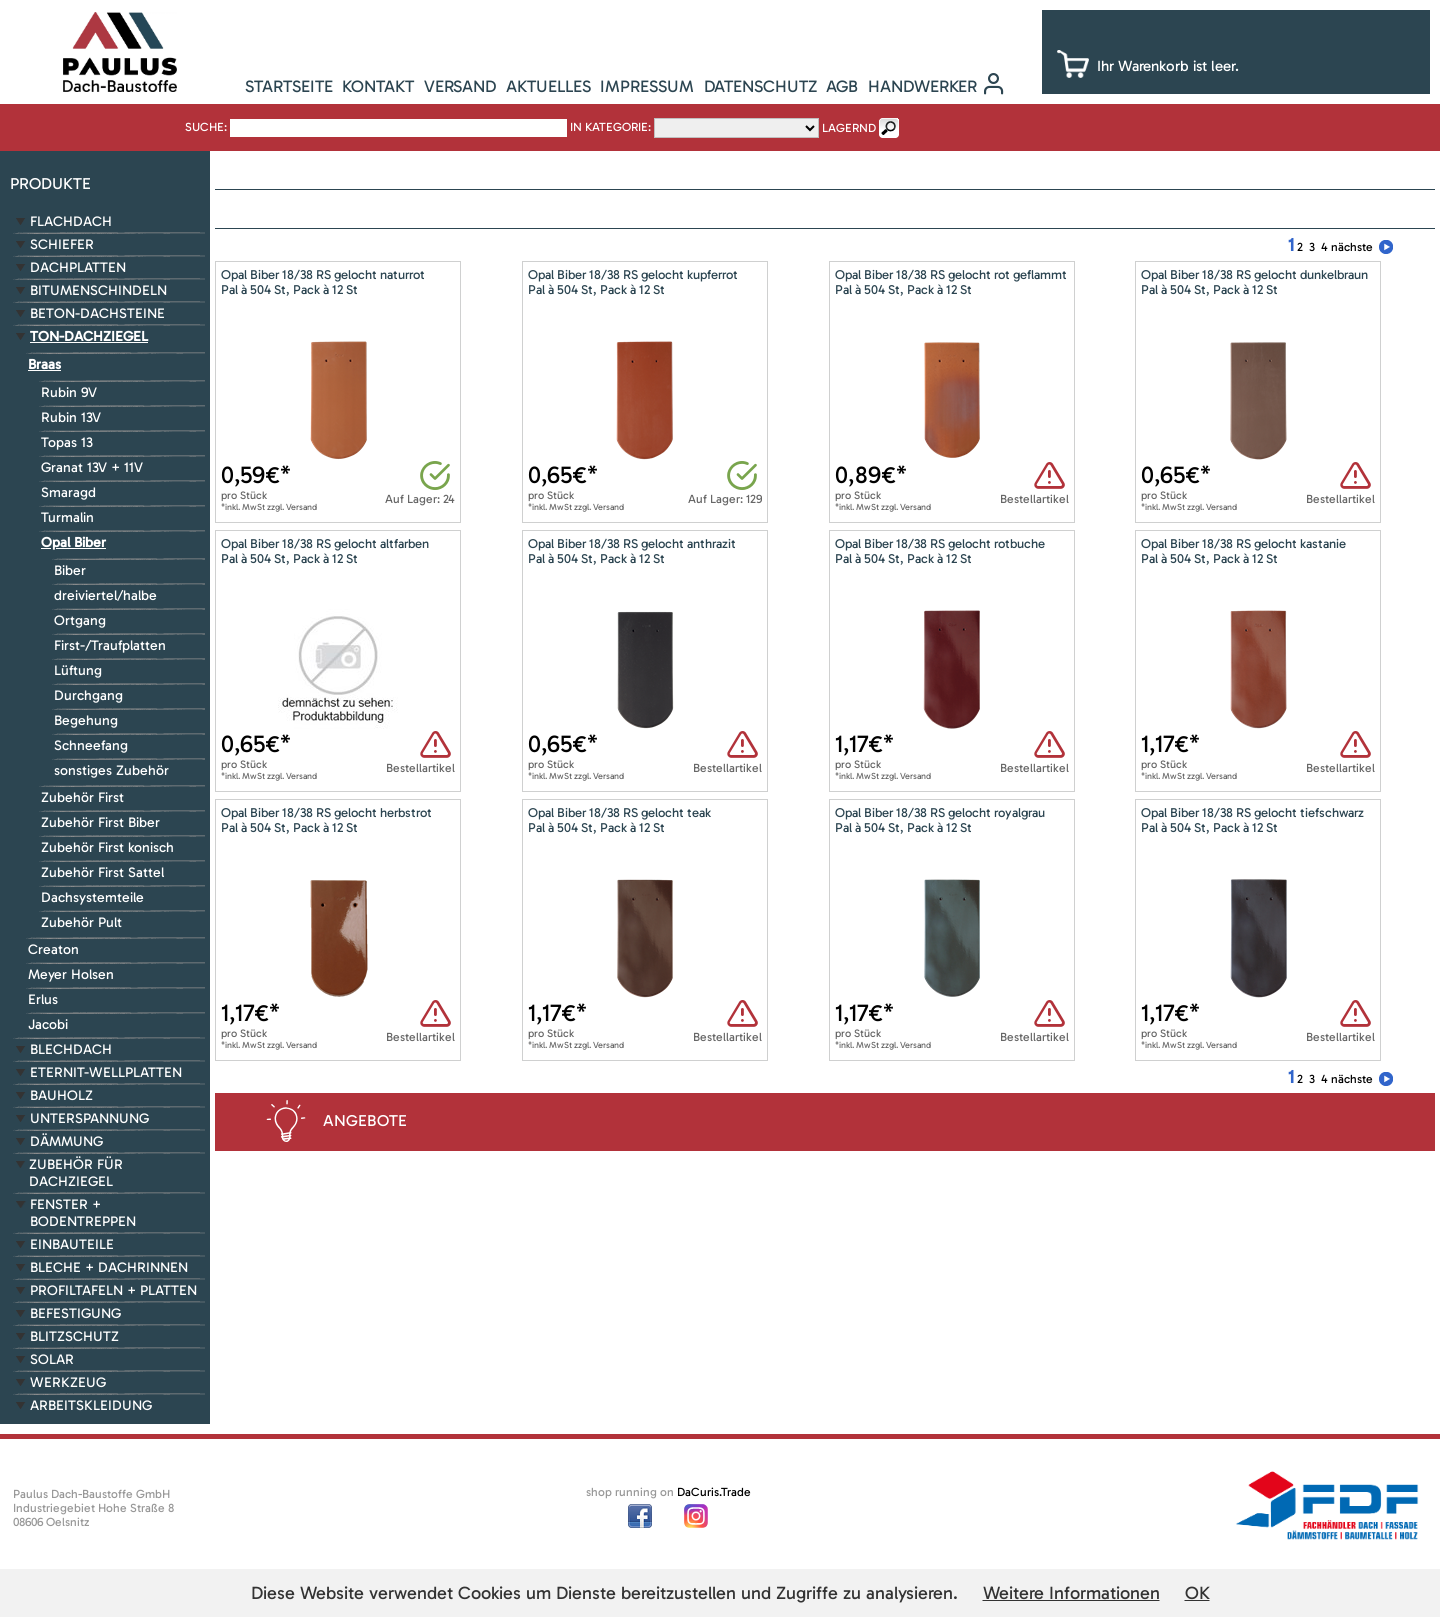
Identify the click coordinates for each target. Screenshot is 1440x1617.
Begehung (86, 720)
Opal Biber (73, 542)
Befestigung (75, 1313)
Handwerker (922, 86)
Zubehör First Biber (100, 822)
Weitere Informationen (1071, 1593)
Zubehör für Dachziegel (76, 1173)
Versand (460, 86)
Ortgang (80, 620)
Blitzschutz (74, 1336)
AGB (842, 86)
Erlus (43, 999)
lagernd (849, 128)
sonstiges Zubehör (111, 770)
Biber (70, 570)
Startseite (289, 86)
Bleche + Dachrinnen (109, 1267)
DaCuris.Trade (714, 1492)
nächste (1352, 247)
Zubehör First (82, 797)
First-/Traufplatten (110, 645)
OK (1197, 1593)
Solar (52, 1359)
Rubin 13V (71, 417)
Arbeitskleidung (91, 1405)
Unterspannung (89, 1118)
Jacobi (48, 1024)
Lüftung (78, 670)
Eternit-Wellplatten (106, 1072)
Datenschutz (760, 86)
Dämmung (66, 1141)
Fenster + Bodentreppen (83, 1213)
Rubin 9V (69, 392)
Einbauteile (72, 1244)
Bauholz (61, 1095)
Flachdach (71, 221)
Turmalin (67, 517)
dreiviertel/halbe (105, 595)
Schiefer (62, 244)
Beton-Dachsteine (97, 313)
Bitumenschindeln (98, 290)
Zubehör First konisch (107, 847)
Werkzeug (68, 1382)
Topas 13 (67, 442)
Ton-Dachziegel (89, 336)
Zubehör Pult (81, 922)
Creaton (53, 949)
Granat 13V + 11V (92, 467)
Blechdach (71, 1049)
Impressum (647, 86)
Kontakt (378, 86)
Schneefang (91, 745)
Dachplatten (78, 267)
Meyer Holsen (71, 974)
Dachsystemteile (92, 897)
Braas (44, 364)
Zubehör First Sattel (102, 872)
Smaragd (68, 492)
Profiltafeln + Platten (113, 1290)
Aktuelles (548, 86)
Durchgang (88, 695)
